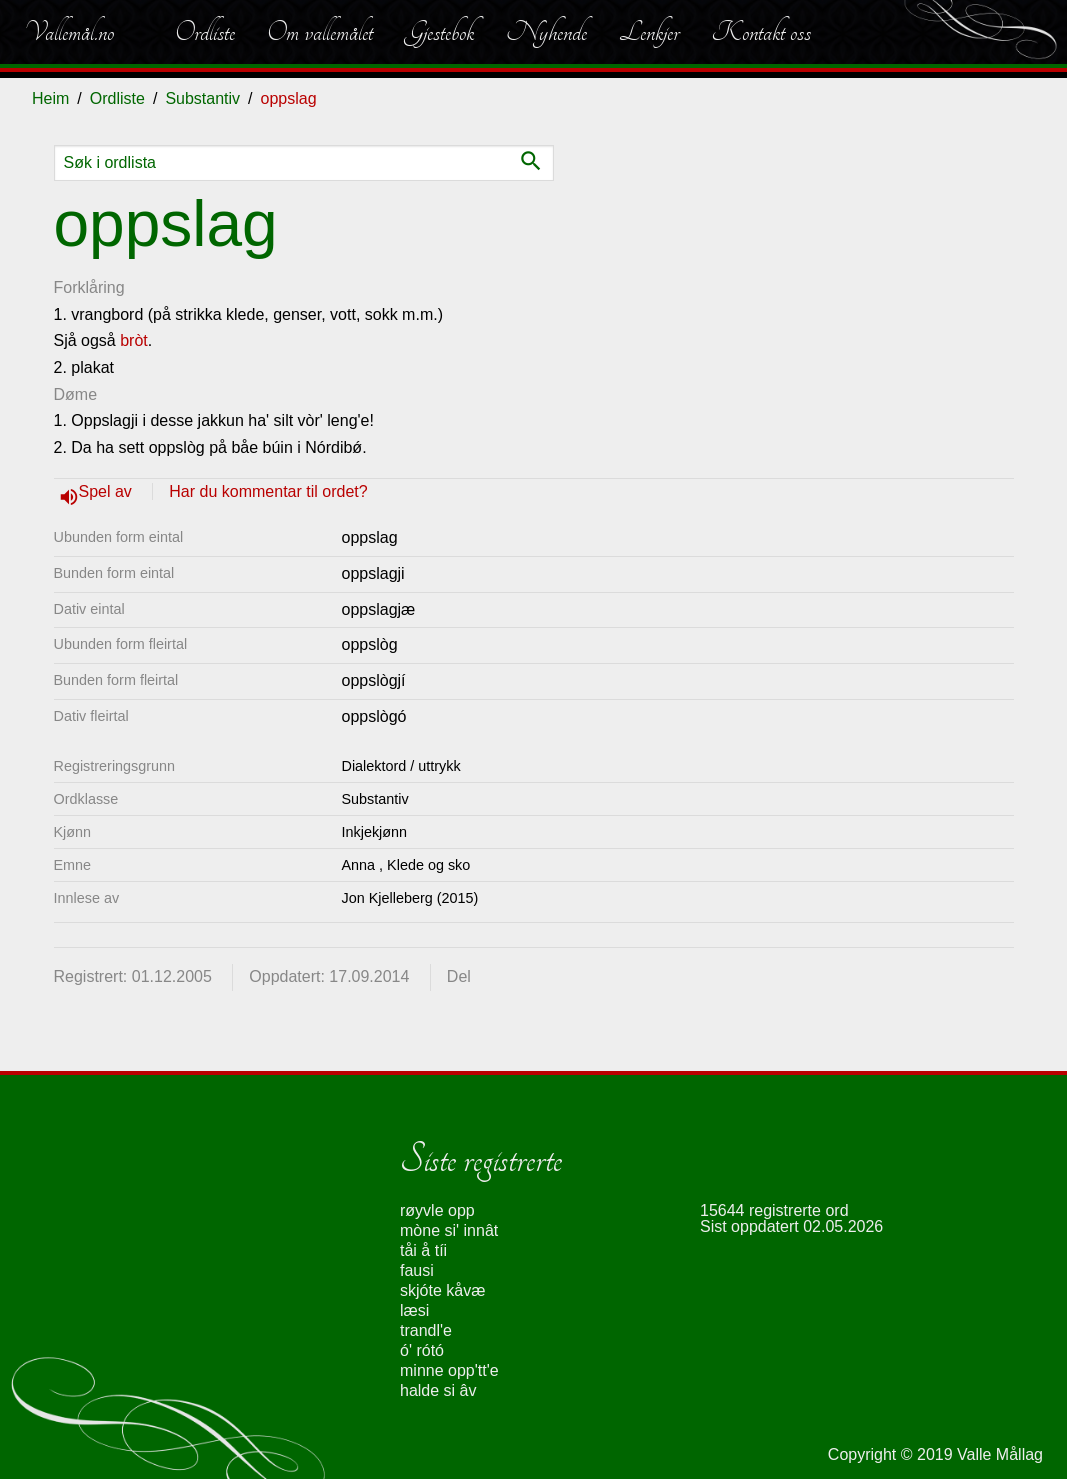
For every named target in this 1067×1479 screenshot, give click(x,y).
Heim (50, 98)
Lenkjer (649, 32)
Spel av (108, 491)
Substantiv (202, 98)
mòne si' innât (449, 1230)
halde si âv (438, 1390)
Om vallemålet (320, 32)
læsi (414, 1310)
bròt (134, 340)
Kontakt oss (761, 32)
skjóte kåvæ (442, 1290)
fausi (417, 1270)
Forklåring (89, 287)
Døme (76, 394)
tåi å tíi (423, 1250)
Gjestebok (439, 32)
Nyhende (546, 32)
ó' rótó (422, 1350)
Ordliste (205, 32)
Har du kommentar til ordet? (268, 491)
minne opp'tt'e (449, 1370)
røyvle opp (437, 1210)
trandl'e (426, 1330)
